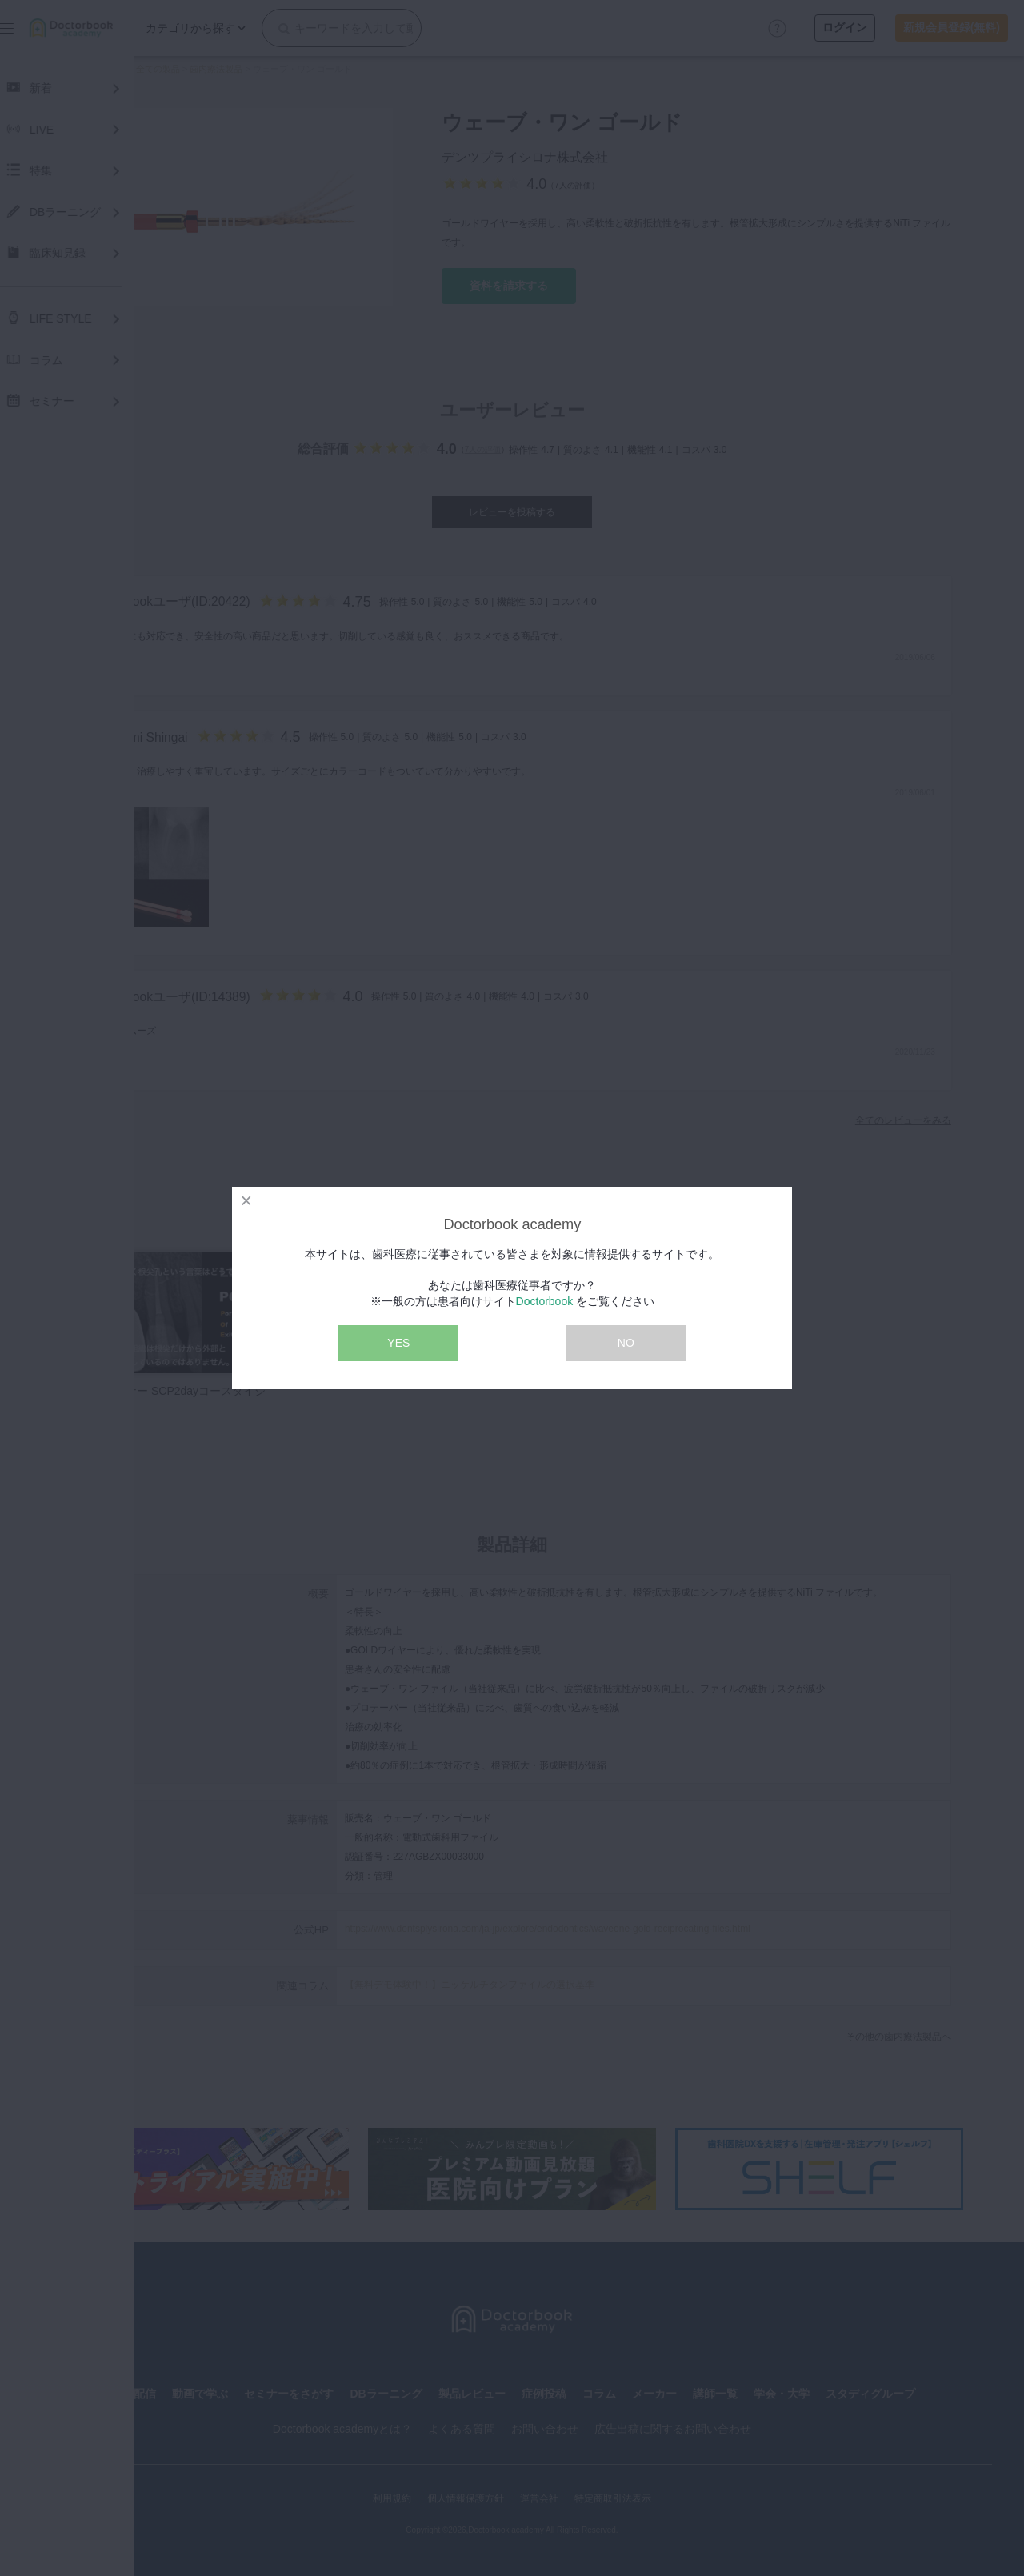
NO (626, 1342)
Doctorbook (545, 1301)
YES (398, 1342)
